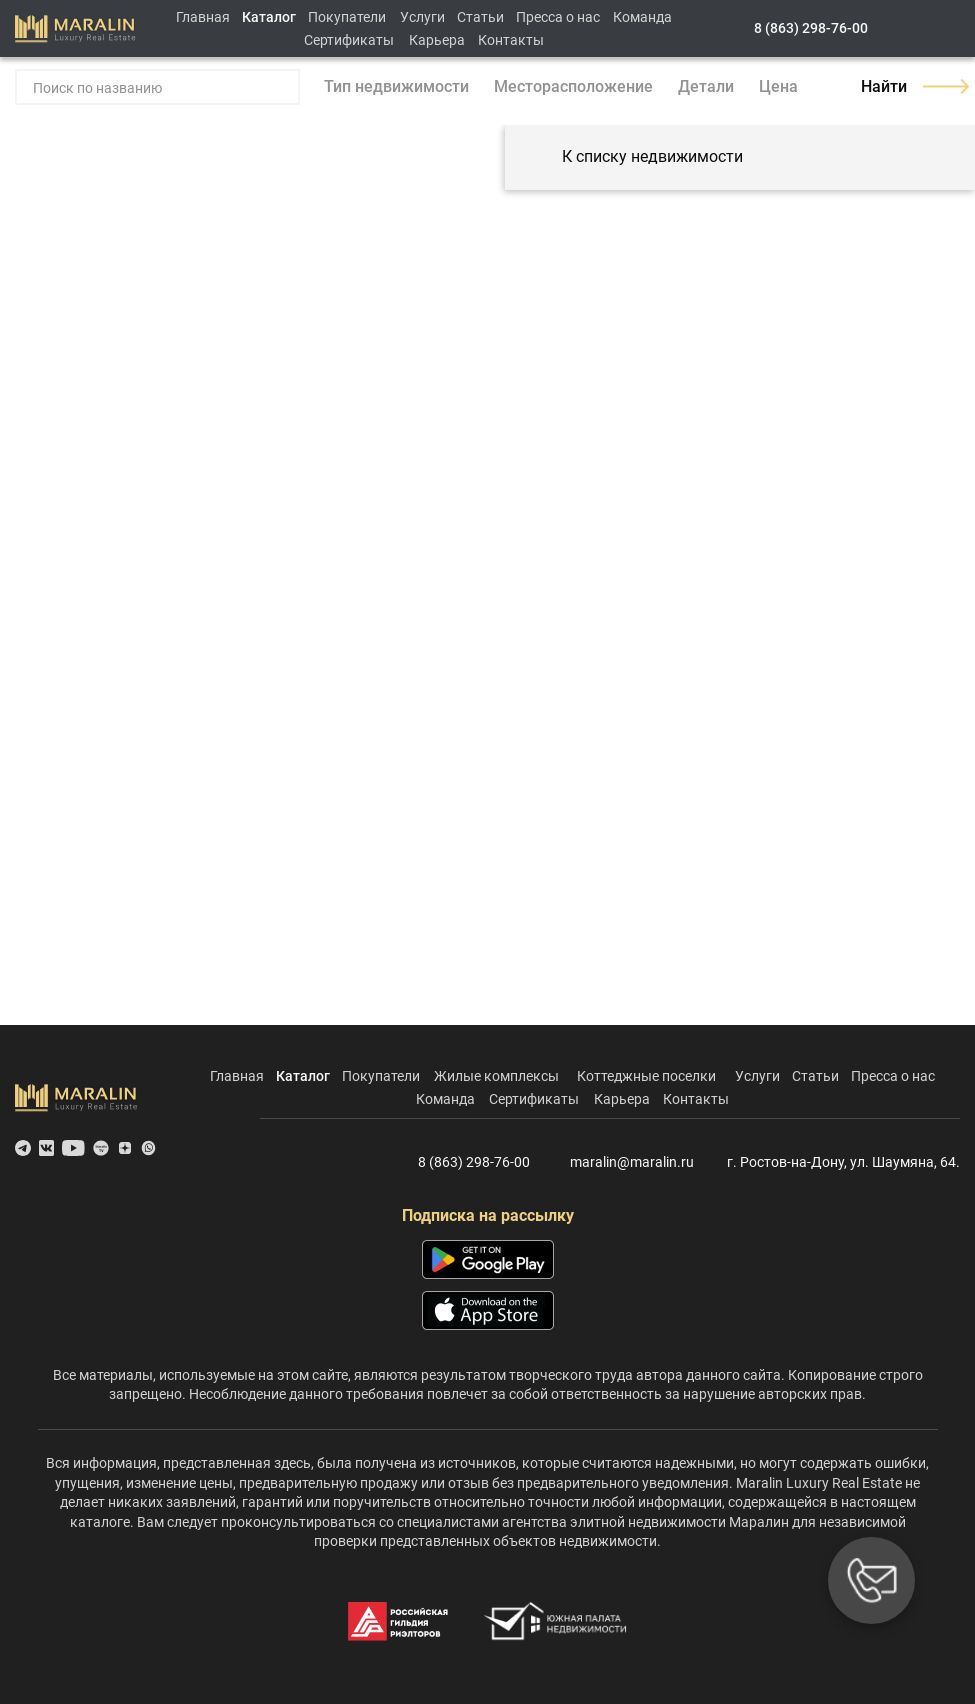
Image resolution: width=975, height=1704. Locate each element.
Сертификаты (349, 40)
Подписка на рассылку (488, 1215)
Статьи (480, 17)
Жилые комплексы (496, 1076)
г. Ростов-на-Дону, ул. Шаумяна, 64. (835, 1163)
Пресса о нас (558, 17)
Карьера (437, 40)
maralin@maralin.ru (620, 1163)
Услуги (422, 17)
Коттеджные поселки (646, 1076)
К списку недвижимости (634, 157)
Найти (910, 86)
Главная (203, 17)
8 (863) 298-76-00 (811, 28)
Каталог (269, 17)
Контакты (511, 40)
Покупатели (347, 17)
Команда (642, 17)
